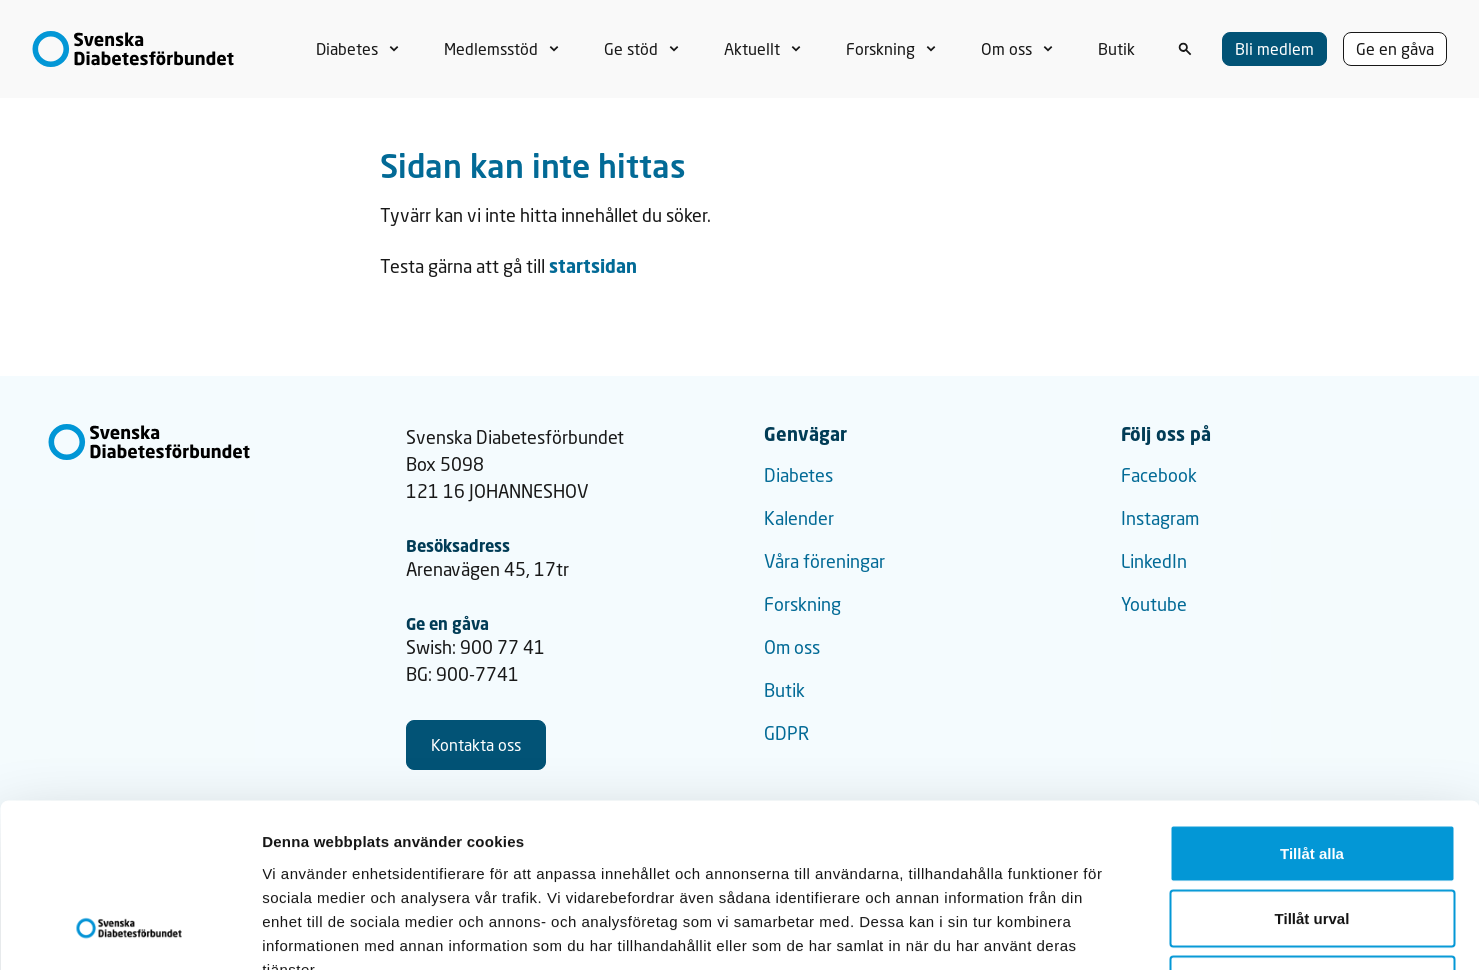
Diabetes (798, 475)
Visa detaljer (1086, 930)
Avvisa (1312, 838)
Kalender (799, 518)
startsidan (593, 266)
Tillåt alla (1312, 707)
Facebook (1159, 475)
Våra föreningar (824, 561)
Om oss (792, 647)
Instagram (1160, 518)
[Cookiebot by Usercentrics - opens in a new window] (129, 931)
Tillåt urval (1312, 773)
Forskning (802, 604)
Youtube (1154, 604)
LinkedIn (1154, 561)
